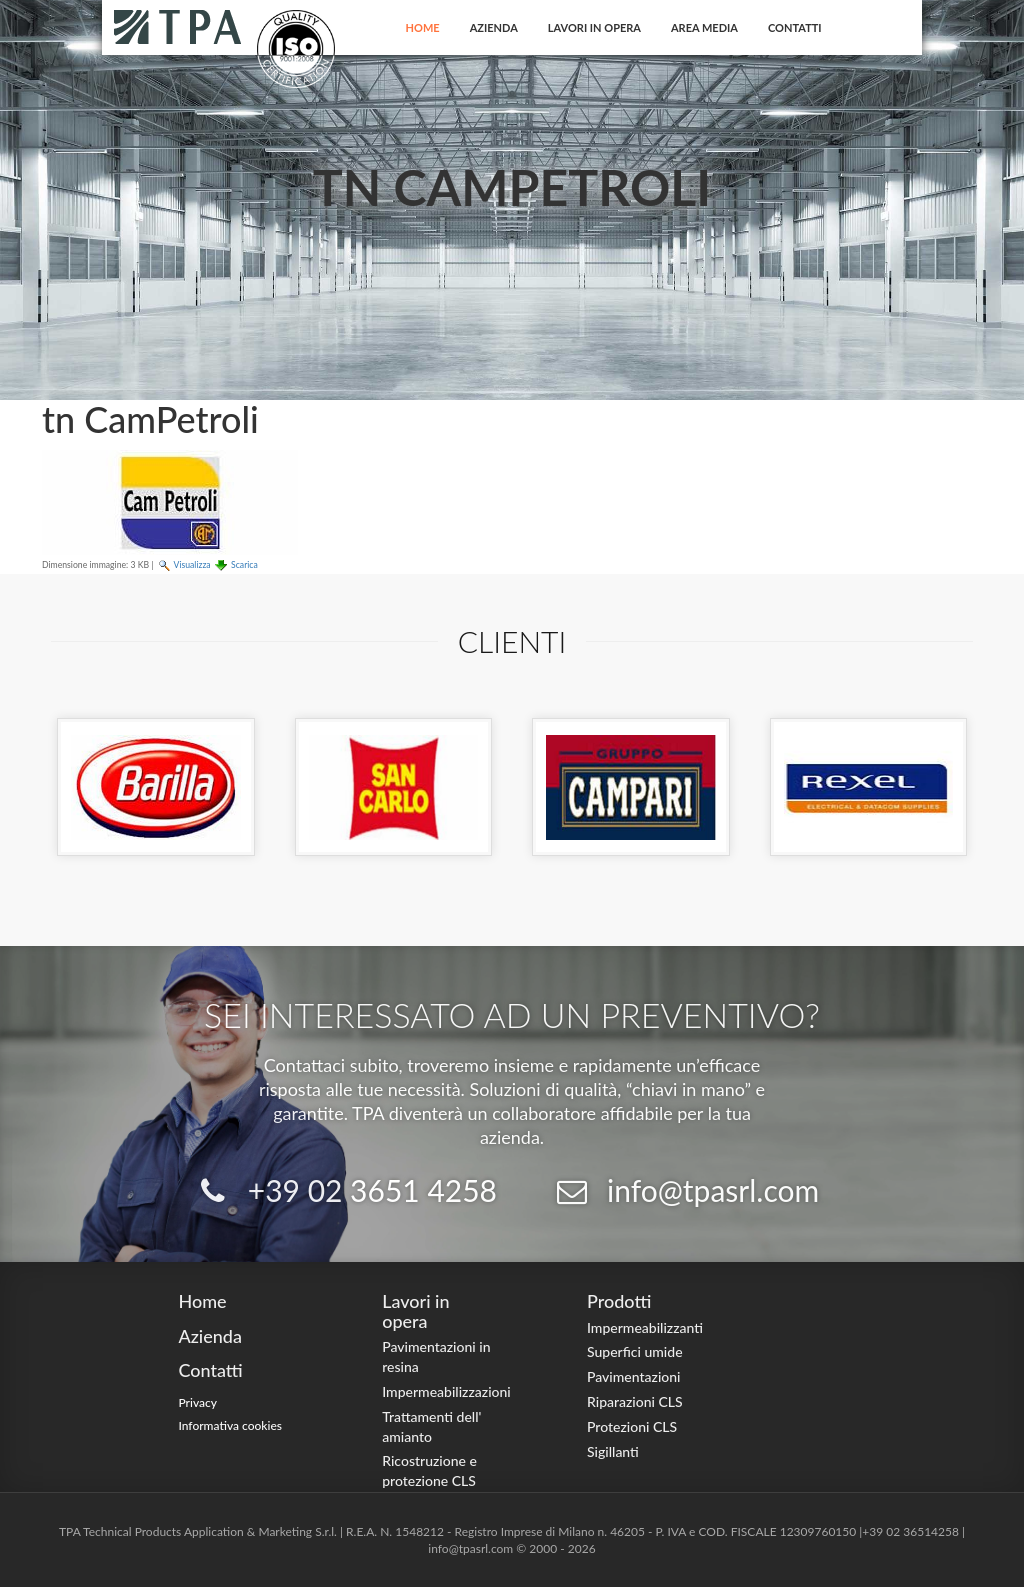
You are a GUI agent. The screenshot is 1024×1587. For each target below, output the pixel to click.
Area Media (704, 27)
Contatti (795, 27)
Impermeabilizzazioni (446, 1391)
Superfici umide (635, 1351)
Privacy (197, 1402)
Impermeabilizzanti (645, 1327)
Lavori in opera (594, 27)
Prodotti (619, 1301)
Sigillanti (613, 1451)
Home (423, 27)
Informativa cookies (230, 1425)
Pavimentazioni (634, 1376)
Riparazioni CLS (635, 1401)
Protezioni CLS (632, 1426)
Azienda (494, 27)
